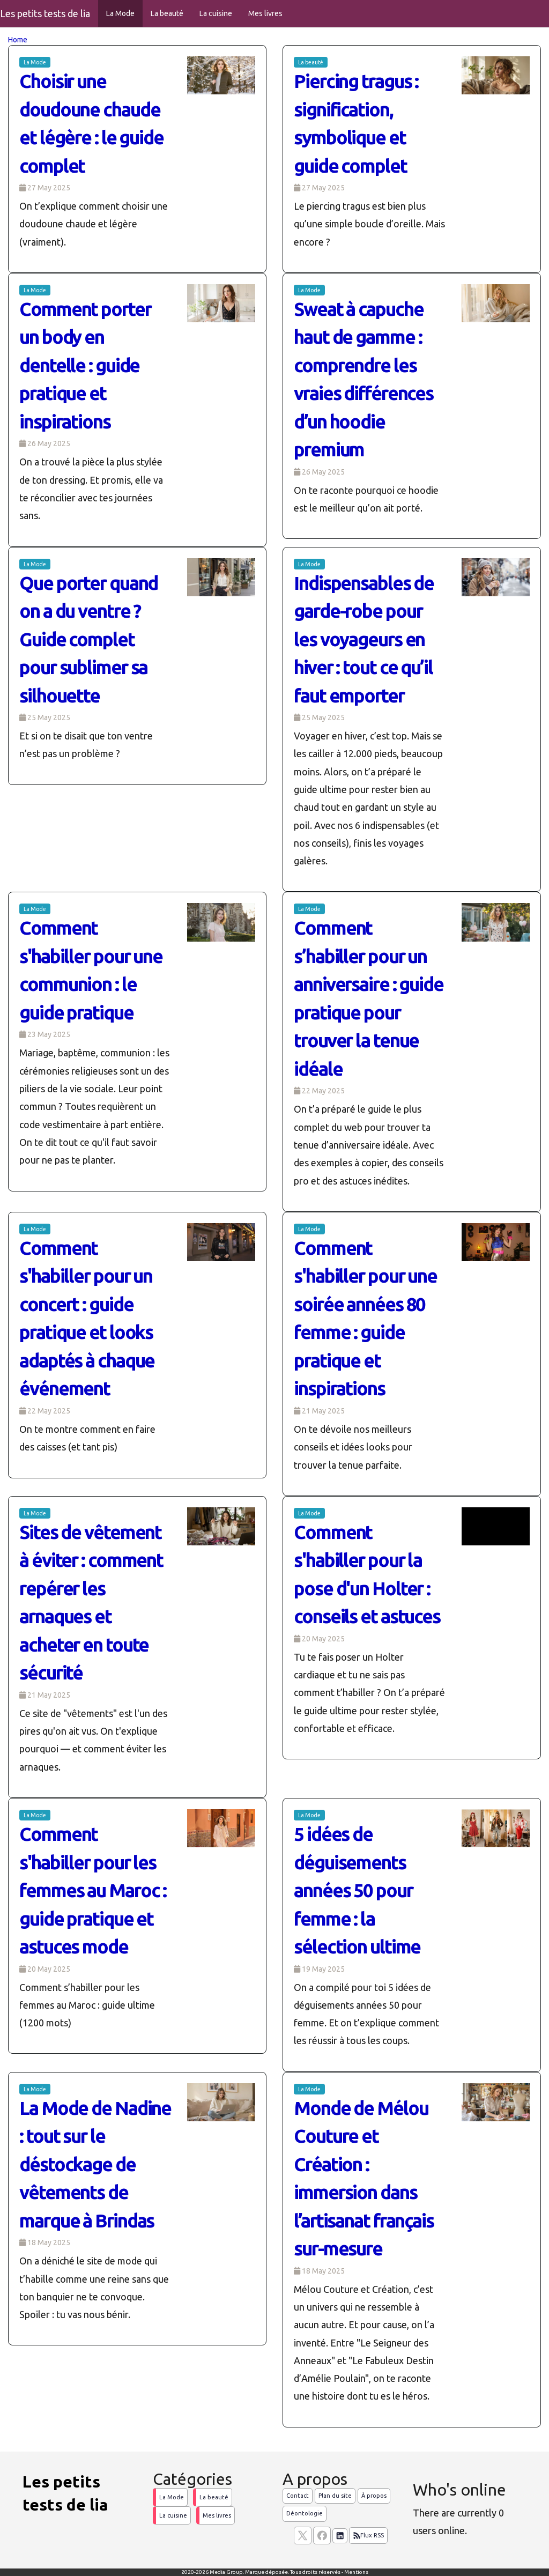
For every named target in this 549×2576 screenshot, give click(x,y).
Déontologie (304, 2513)
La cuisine (215, 13)
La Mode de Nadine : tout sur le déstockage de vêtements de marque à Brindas (95, 2164)
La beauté (167, 13)
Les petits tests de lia (45, 13)
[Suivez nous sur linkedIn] (339, 2535)
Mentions (356, 2572)
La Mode (120, 13)
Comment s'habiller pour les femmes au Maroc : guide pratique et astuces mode (92, 1890)
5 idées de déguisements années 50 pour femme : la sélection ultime (357, 1890)
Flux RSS (368, 2536)
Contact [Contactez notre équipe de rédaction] (297, 2495)
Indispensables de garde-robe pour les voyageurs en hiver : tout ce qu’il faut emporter (364, 639)
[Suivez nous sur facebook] (322, 2535)
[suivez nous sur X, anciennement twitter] (302, 2535)
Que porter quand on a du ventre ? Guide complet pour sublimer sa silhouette (88, 639)
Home (17, 39)
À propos (374, 2495)
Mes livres (265, 13)
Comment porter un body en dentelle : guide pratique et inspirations (85, 365)
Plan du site (335, 2495)
